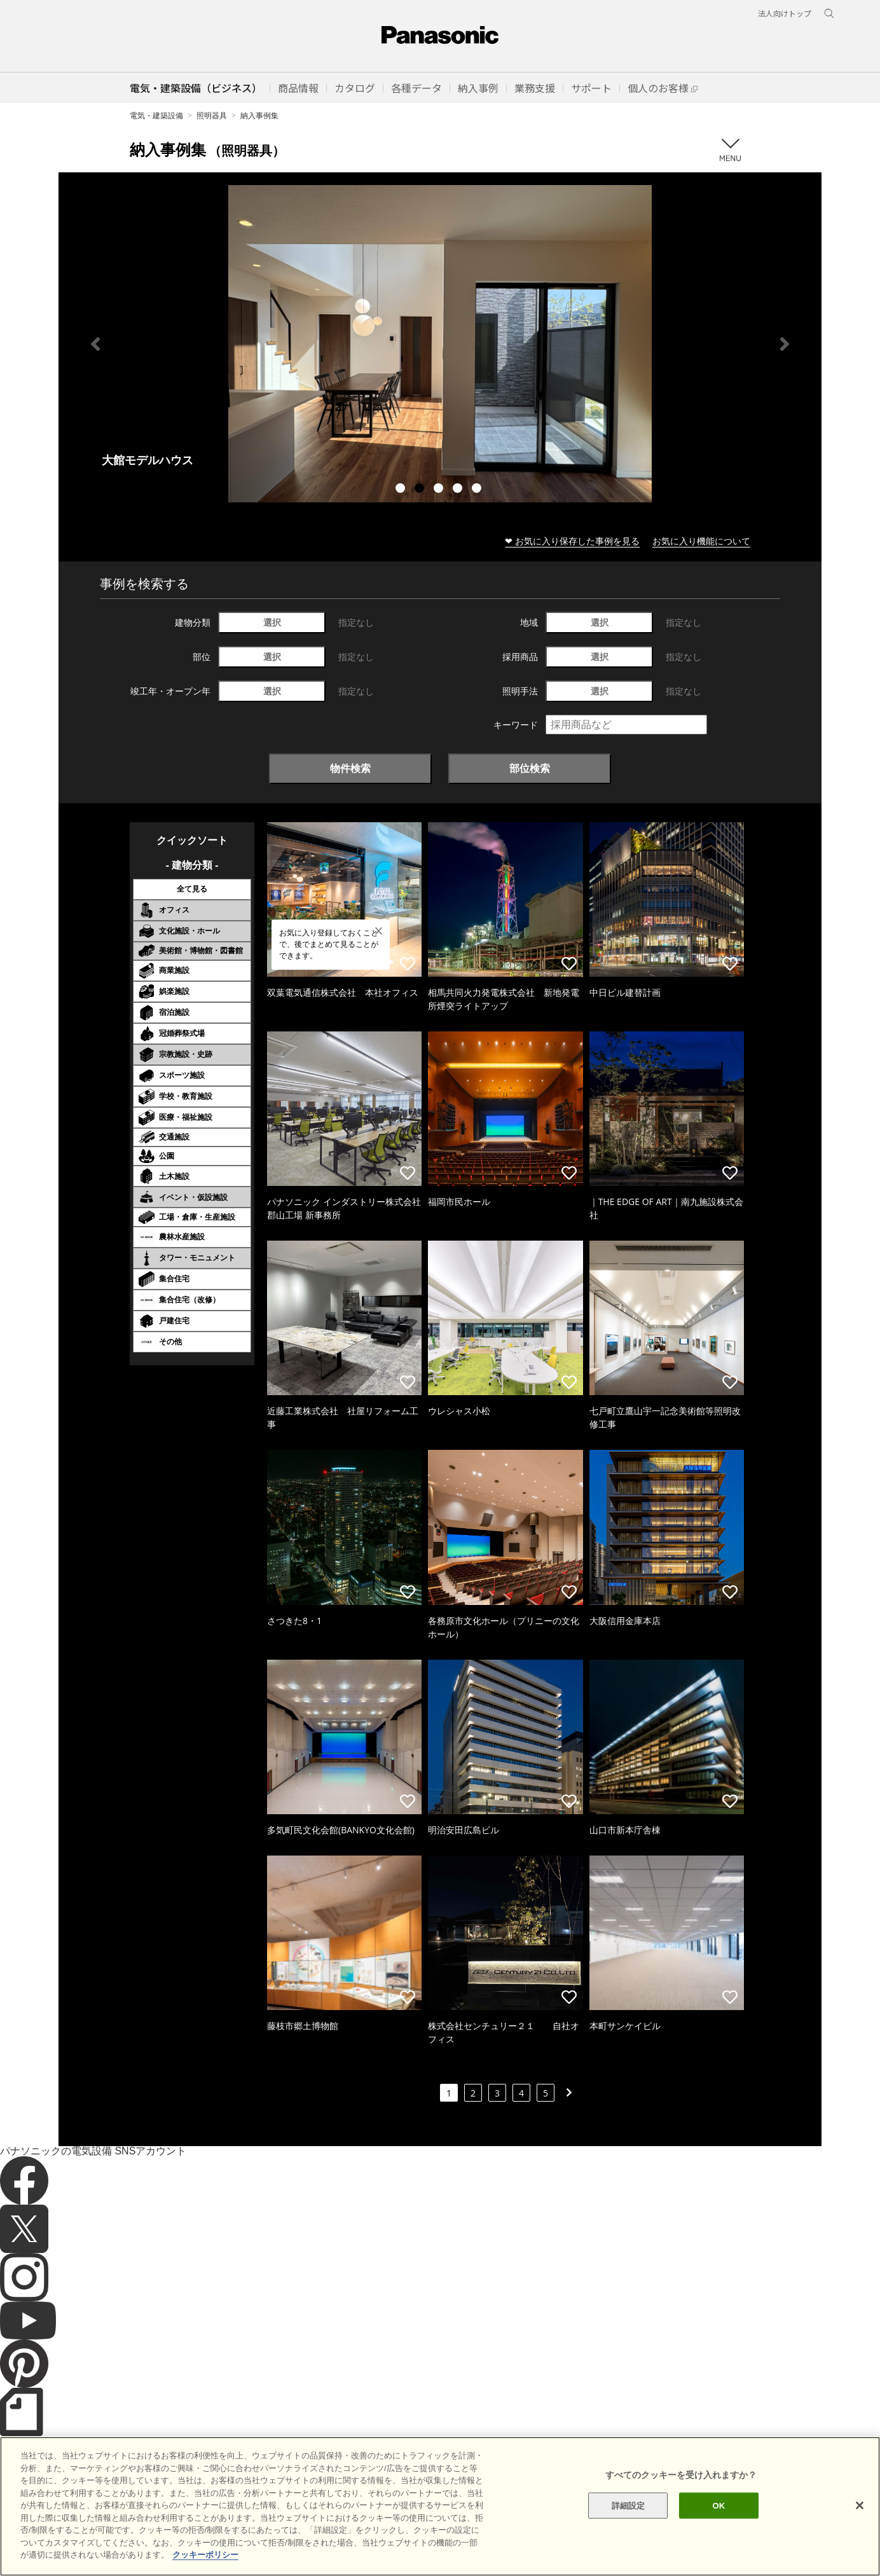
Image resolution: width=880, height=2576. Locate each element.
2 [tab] (421, 489)
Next (784, 344)
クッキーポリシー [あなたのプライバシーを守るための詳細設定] (205, 2554)
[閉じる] (860, 2505)
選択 (272, 622)
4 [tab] (459, 489)
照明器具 (211, 115)
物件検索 (350, 768)
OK (719, 2505)
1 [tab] (401, 489)
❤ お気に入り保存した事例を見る (572, 541)
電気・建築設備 (156, 115)
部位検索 (529, 768)
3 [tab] (440, 489)
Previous (95, 344)
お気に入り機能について (701, 541)
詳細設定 (628, 2505)
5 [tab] (478, 489)
